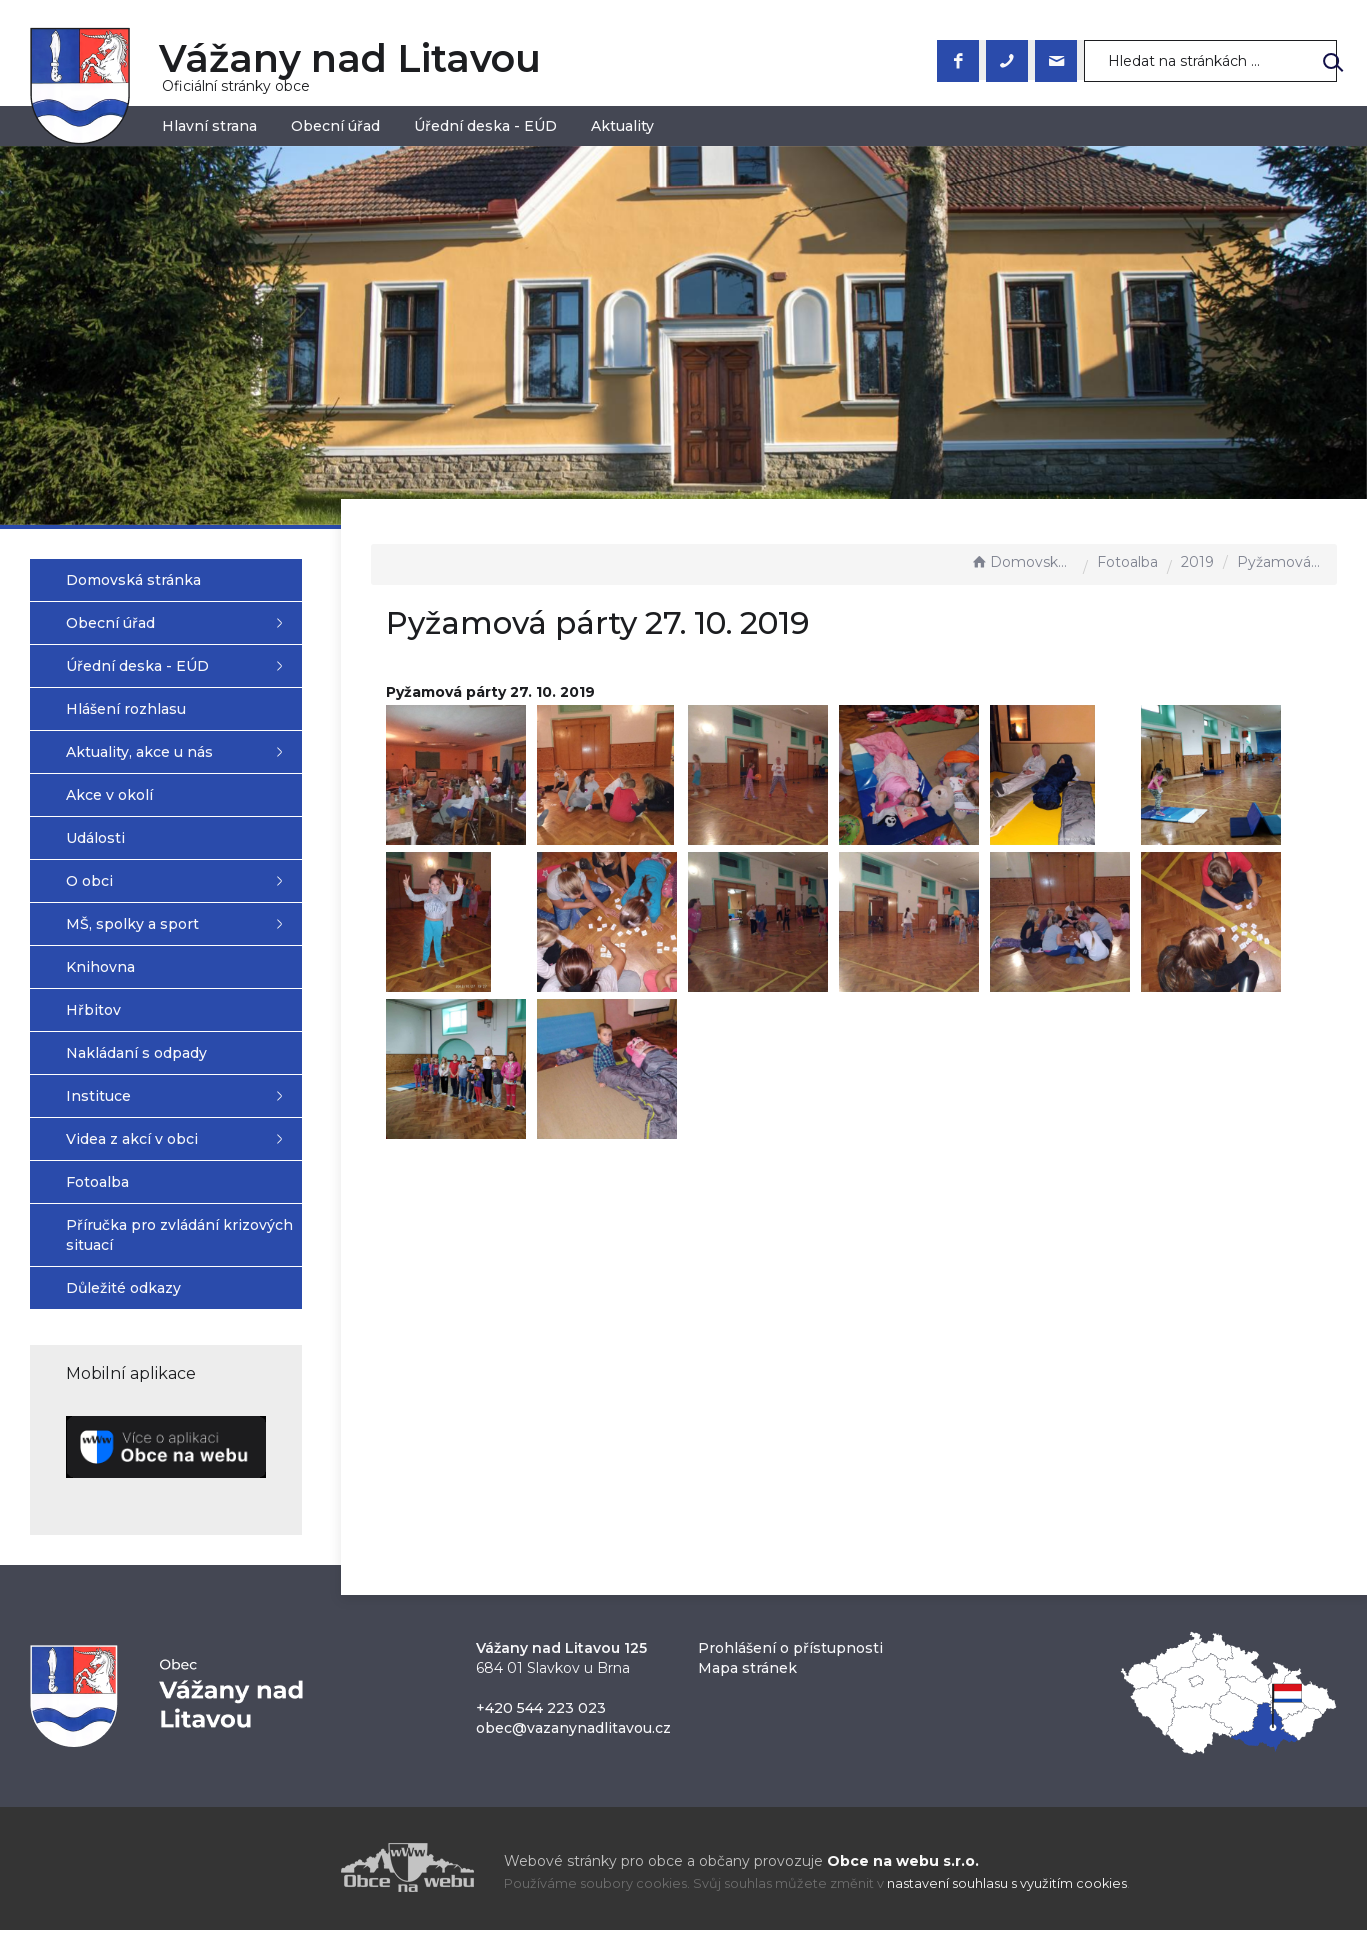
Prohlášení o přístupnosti (790, 1656)
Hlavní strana (209, 126)
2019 (1197, 562)
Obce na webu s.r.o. (903, 1869)
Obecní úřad (335, 126)
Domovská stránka (1022, 562)
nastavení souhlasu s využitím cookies (1007, 1892)
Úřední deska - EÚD (485, 126)
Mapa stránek (747, 1676)
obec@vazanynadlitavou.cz (573, 1736)
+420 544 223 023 (541, 1716)
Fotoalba (1127, 562)
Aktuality (622, 126)
